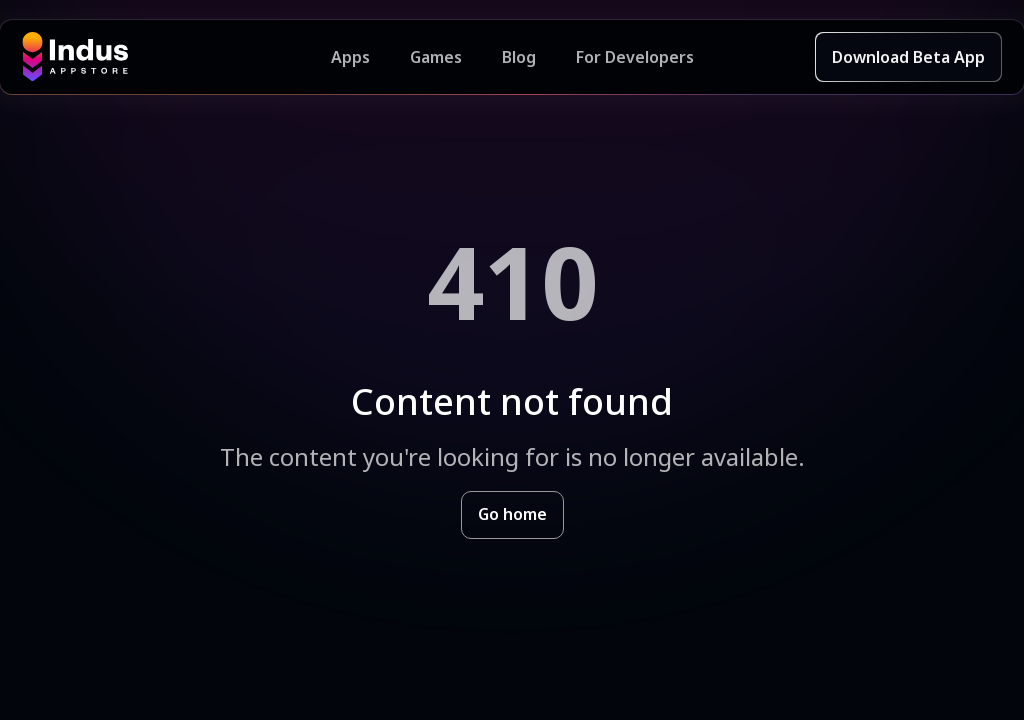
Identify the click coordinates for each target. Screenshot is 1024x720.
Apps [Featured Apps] (350, 57)
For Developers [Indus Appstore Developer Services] (635, 57)
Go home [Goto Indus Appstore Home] (512, 514)
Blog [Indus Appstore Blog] (519, 57)
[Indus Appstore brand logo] (176, 57)
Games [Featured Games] (436, 57)
